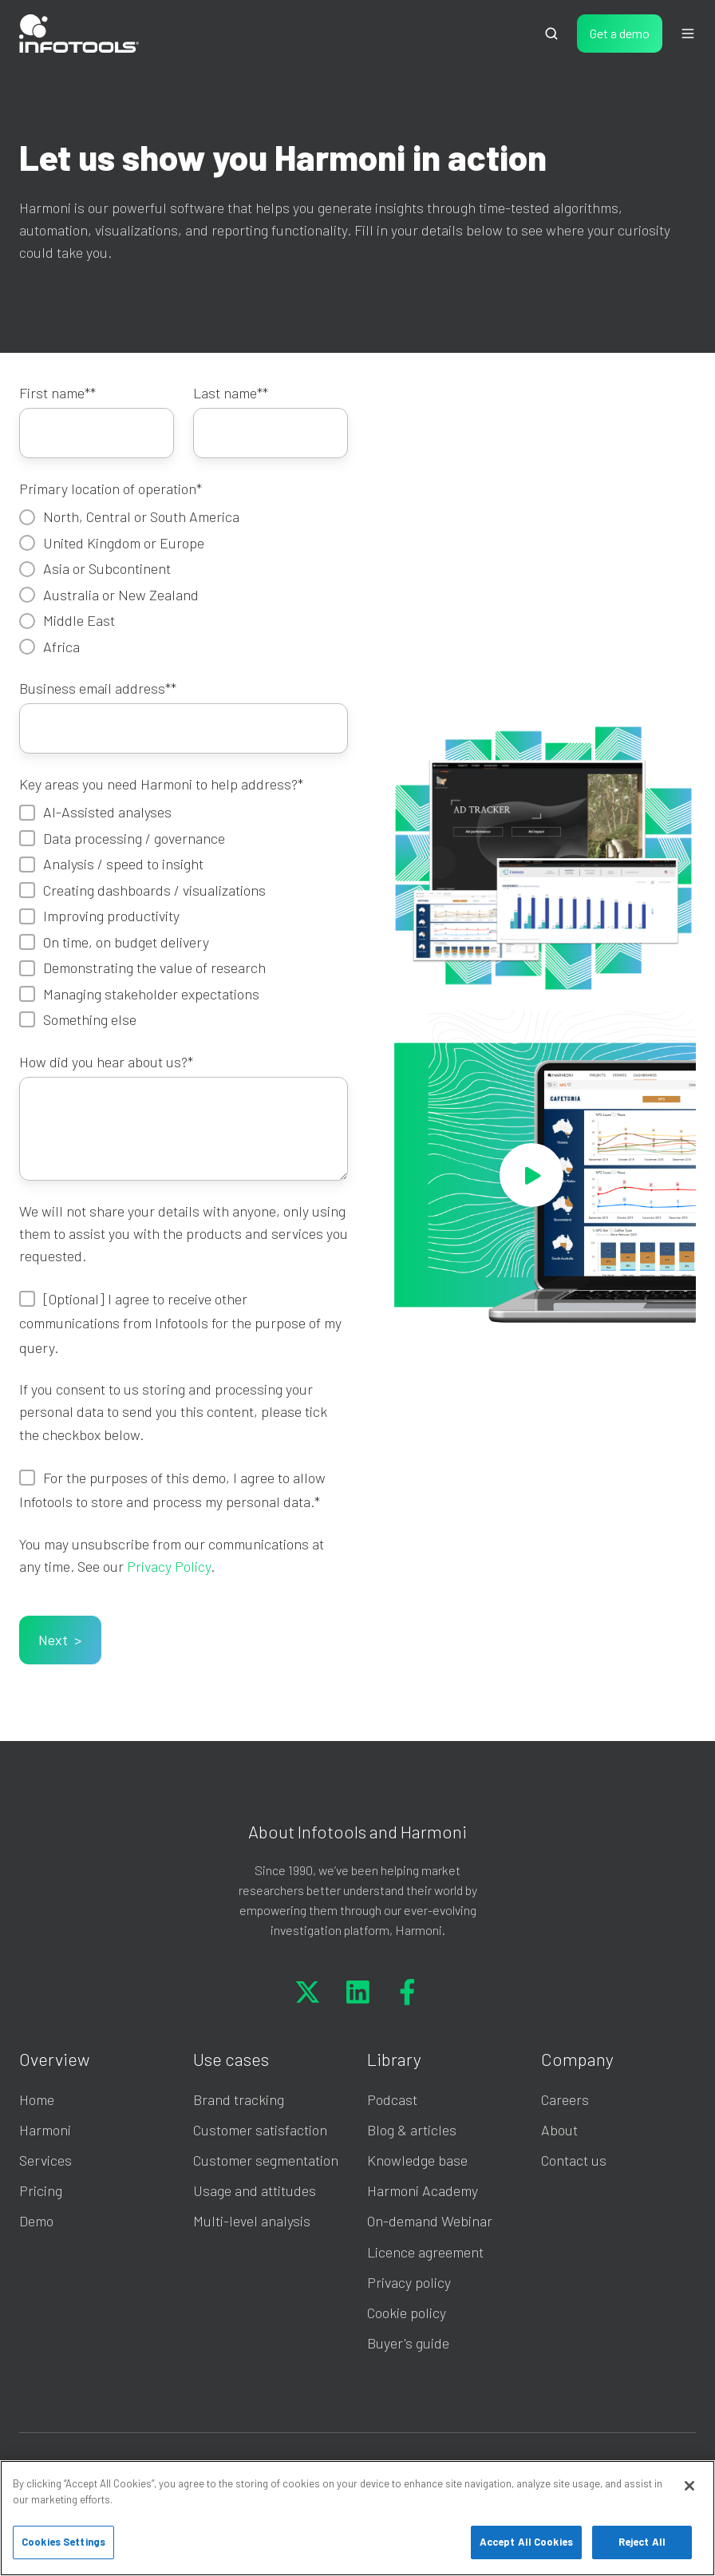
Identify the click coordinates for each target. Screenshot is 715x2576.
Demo (36, 2221)
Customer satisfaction (260, 2130)
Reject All (642, 2541)
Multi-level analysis (251, 2221)
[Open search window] (551, 34)
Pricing (40, 2190)
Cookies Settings (63, 2541)
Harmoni (45, 2130)
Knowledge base (417, 2160)
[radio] (183, 516)
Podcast (392, 2099)
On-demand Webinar (429, 2221)
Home (36, 2099)
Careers (565, 2099)
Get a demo (620, 33)
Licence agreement (425, 2252)
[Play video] (531, 1175)
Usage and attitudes (254, 2190)
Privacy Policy (169, 1566)
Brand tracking (238, 2099)
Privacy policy (409, 2282)
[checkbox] (183, 581)
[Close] (689, 2485)
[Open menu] (688, 34)
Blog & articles (411, 2130)
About (559, 2130)
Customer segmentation (265, 2160)
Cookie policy (406, 2312)
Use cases (231, 2058)
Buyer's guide (408, 2343)
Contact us (573, 2160)
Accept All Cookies (526, 2541)
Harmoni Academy (422, 2190)
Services (45, 2160)
